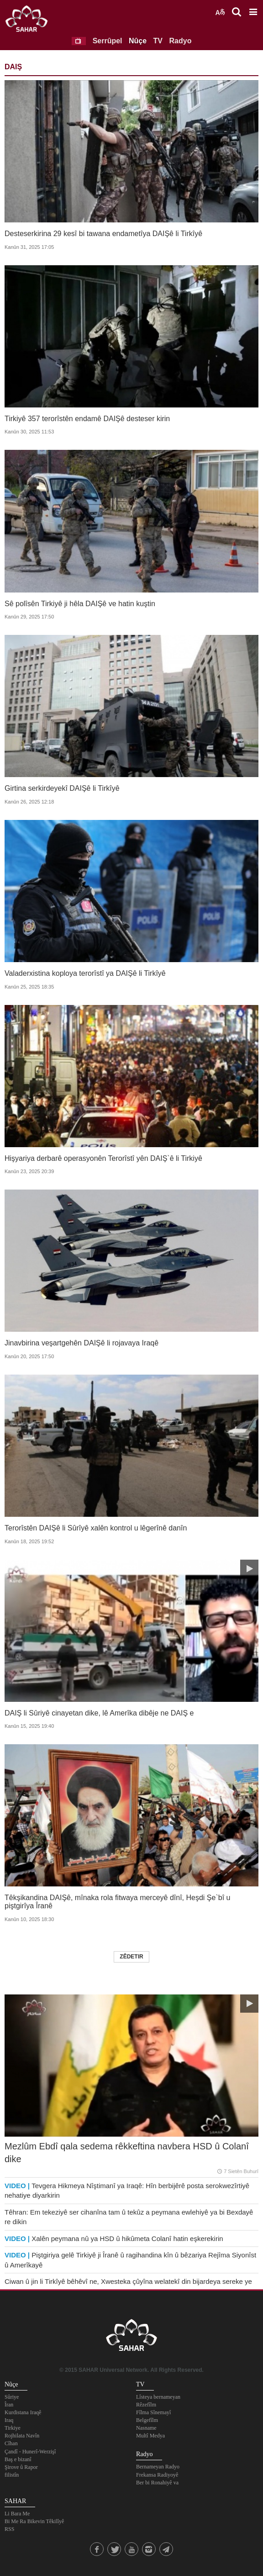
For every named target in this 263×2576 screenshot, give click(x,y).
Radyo (180, 41)
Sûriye (12, 2397)
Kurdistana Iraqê (23, 2412)
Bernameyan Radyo (157, 2466)
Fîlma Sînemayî (153, 2412)
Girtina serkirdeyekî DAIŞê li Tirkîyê (62, 788)
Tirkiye (13, 2428)
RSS (9, 2529)
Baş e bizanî (18, 2459)
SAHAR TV (131, 2337)
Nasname (146, 2428)
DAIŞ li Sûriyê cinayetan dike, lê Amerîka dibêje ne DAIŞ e (99, 1713)
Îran (9, 2404)
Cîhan (11, 2443)
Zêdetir (131, 1956)
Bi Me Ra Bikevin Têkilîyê (34, 2521)
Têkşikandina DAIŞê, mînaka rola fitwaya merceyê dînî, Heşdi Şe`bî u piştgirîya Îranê (117, 1902)
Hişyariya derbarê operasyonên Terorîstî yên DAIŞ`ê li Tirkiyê (103, 1158)
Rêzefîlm (146, 2404)
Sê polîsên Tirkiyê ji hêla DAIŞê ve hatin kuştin (80, 604)
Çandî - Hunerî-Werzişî (30, 2451)
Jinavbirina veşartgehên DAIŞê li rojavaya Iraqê (81, 1343)
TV (158, 41)
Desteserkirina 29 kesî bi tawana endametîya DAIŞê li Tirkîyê (103, 233)
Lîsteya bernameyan (158, 2397)
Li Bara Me (17, 2513)
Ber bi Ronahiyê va (157, 2482)
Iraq (9, 2420)
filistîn (12, 2475)
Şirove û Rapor (21, 2467)
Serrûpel (107, 41)
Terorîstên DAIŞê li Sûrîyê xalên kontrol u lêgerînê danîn (96, 1528)
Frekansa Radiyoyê (157, 2475)
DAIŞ (13, 67)
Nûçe (138, 41)
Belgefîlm (147, 2420)
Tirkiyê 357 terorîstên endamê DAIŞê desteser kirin (87, 418)
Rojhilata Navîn (22, 2435)
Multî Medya (150, 2435)
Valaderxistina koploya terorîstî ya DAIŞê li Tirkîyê (85, 973)
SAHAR (30, 20)
